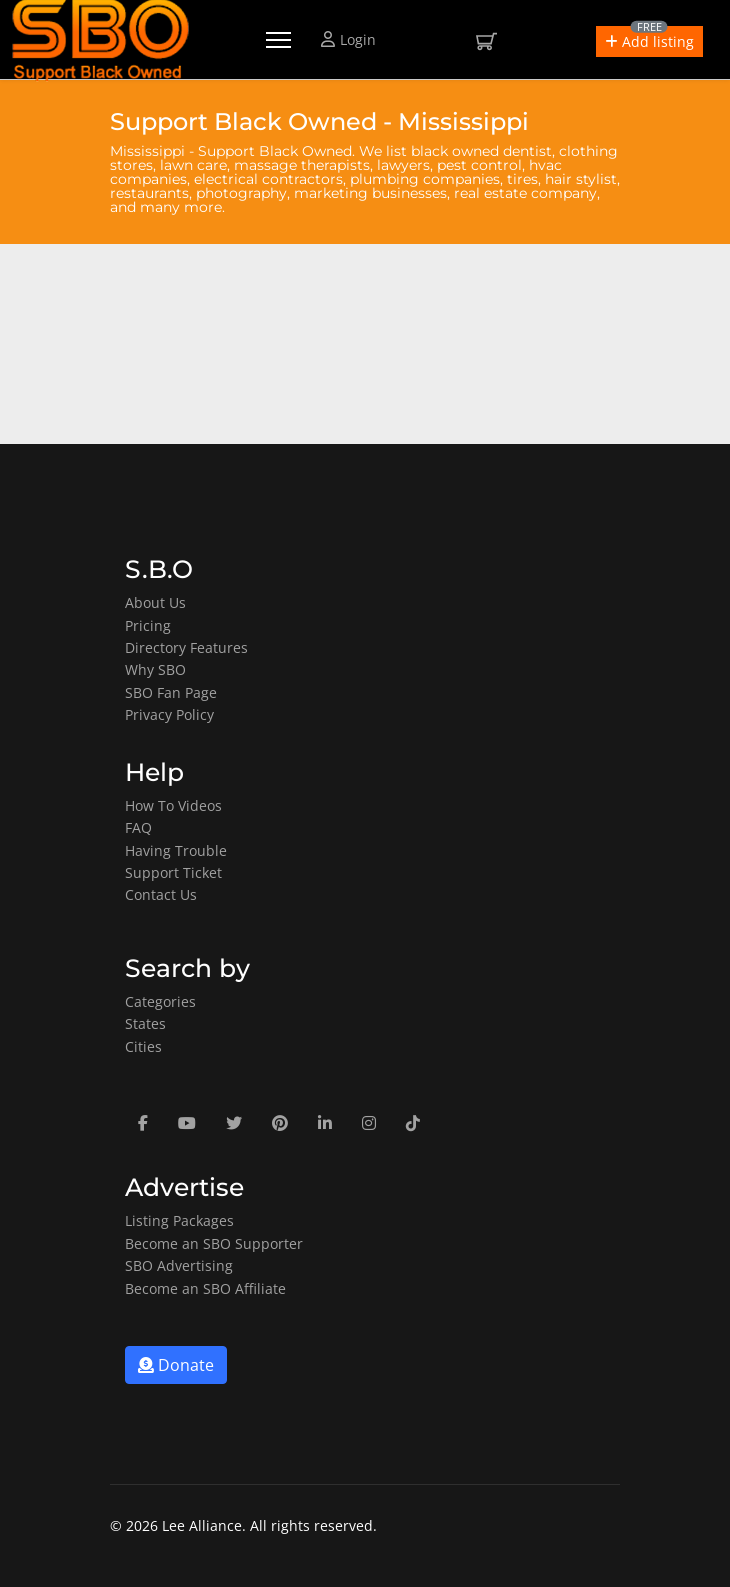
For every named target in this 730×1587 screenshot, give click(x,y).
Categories (160, 1001)
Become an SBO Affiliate (205, 1288)
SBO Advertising (179, 1265)
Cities (143, 1046)
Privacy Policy (169, 714)
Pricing (148, 625)
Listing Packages (179, 1220)
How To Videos (173, 805)
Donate (176, 1365)
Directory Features (186, 647)
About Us (155, 602)
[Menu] (278, 40)
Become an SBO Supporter (214, 1243)
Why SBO (155, 669)
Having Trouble (176, 850)
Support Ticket (173, 872)
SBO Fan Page (171, 692)
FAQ (138, 827)
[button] (649, 41)
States (145, 1023)
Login (348, 39)
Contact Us (161, 894)
